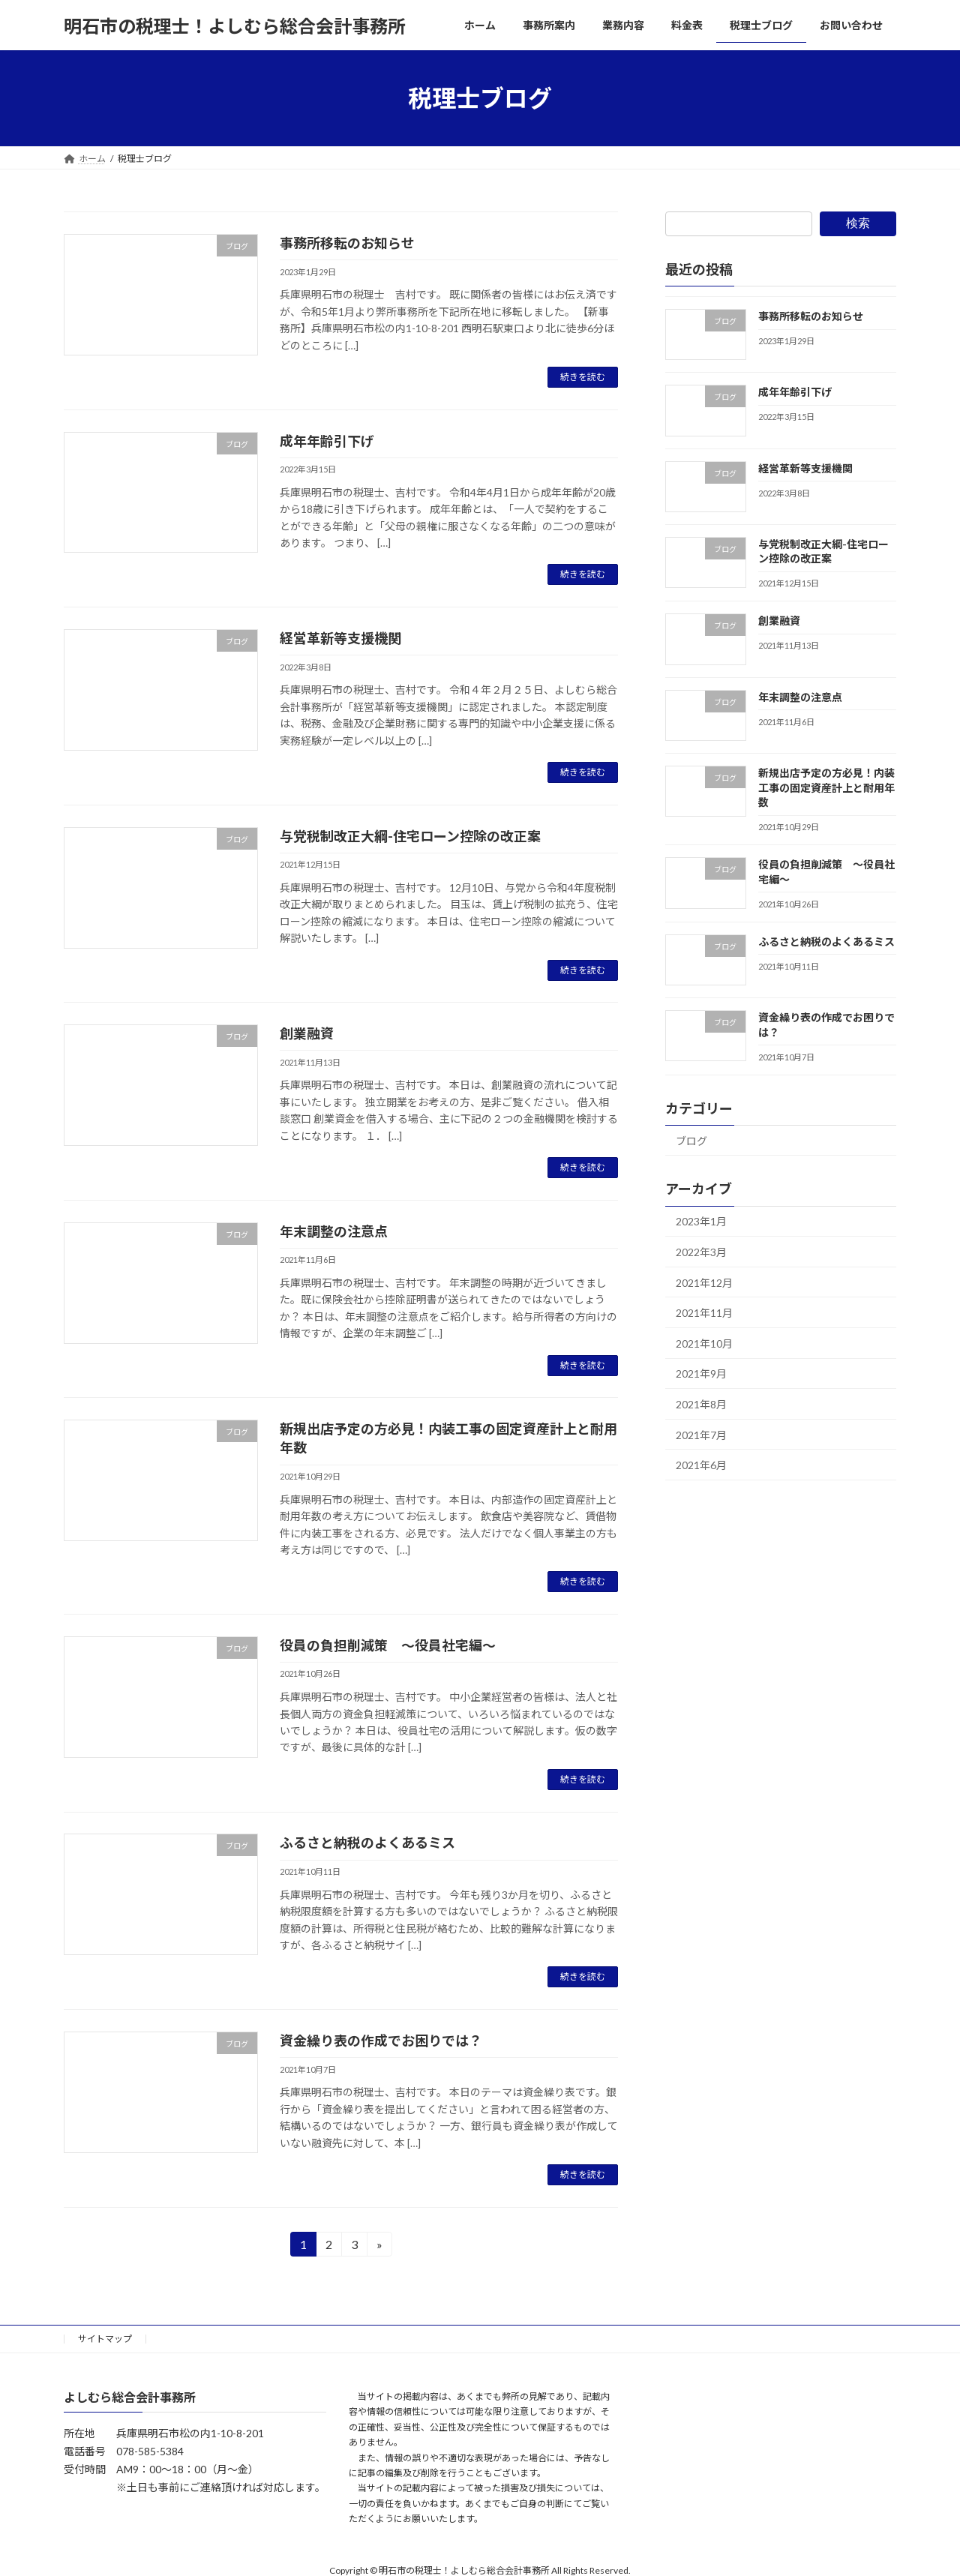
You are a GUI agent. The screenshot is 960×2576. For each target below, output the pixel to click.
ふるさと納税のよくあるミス (367, 1842)
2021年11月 (704, 1312)
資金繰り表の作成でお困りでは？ (381, 2040)
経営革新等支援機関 (340, 638)
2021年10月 (704, 1343)
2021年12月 (704, 1282)
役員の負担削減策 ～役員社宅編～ (388, 1645)
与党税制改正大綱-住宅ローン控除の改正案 (410, 836)
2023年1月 (701, 1222)
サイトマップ (105, 2338)
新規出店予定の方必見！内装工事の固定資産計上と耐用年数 (826, 787)
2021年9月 (701, 1374)
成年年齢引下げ (327, 441)
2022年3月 (701, 1252)
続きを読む (582, 376)
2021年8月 (701, 1404)
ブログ (691, 1141)
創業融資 (307, 1033)
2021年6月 (701, 1465)
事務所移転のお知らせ (347, 243)
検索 (858, 223)
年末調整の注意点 (334, 1231)
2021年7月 (701, 1435)
